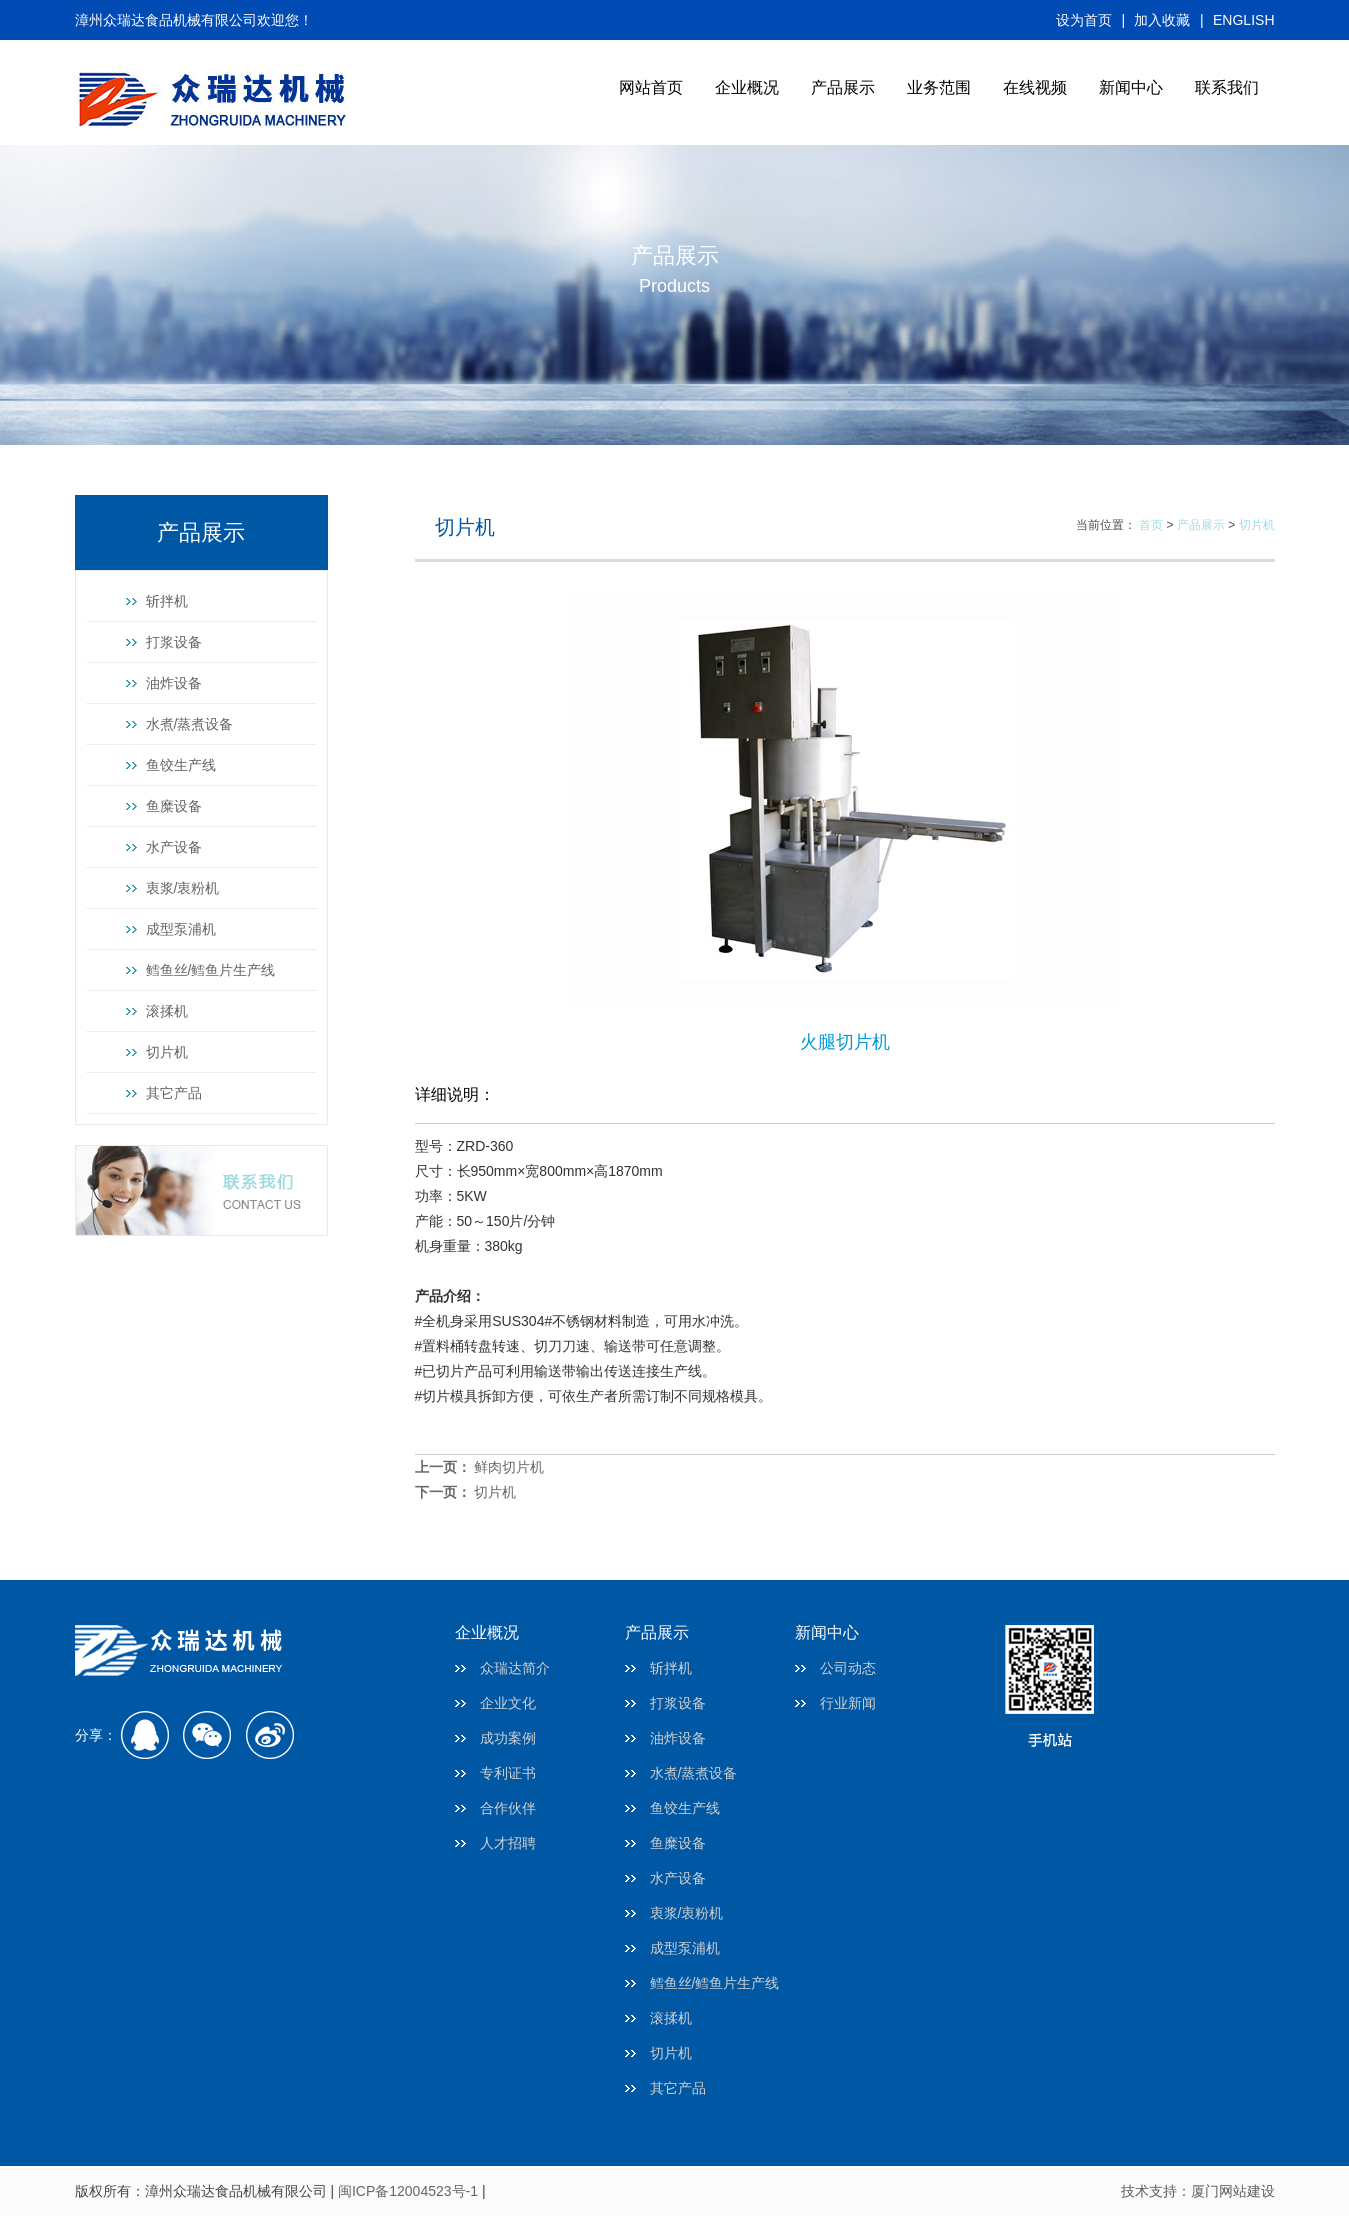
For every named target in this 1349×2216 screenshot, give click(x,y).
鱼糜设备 (174, 806)
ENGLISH (1243, 20)
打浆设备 (174, 642)
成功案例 (508, 1738)
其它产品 (174, 1093)
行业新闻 (848, 1703)
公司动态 (848, 1668)
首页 (1151, 525)
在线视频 (1035, 87)
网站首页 (651, 87)
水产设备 (174, 847)
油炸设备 (174, 683)
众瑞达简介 (515, 1668)
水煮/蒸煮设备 (190, 724)
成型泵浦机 (181, 929)
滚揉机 (167, 1011)
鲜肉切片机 (509, 1467)
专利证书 (508, 1773)
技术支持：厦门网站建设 (1198, 2191)
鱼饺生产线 (181, 765)
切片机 (167, 1052)
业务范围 (939, 87)
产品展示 (843, 87)
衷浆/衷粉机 (183, 888)
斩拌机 (167, 601)
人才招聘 (508, 1843)
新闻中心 (1131, 87)
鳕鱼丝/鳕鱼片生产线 (211, 970)
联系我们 (1227, 87)
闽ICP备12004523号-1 (408, 2191)
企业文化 (508, 1703)
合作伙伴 (508, 1808)
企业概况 (747, 87)
